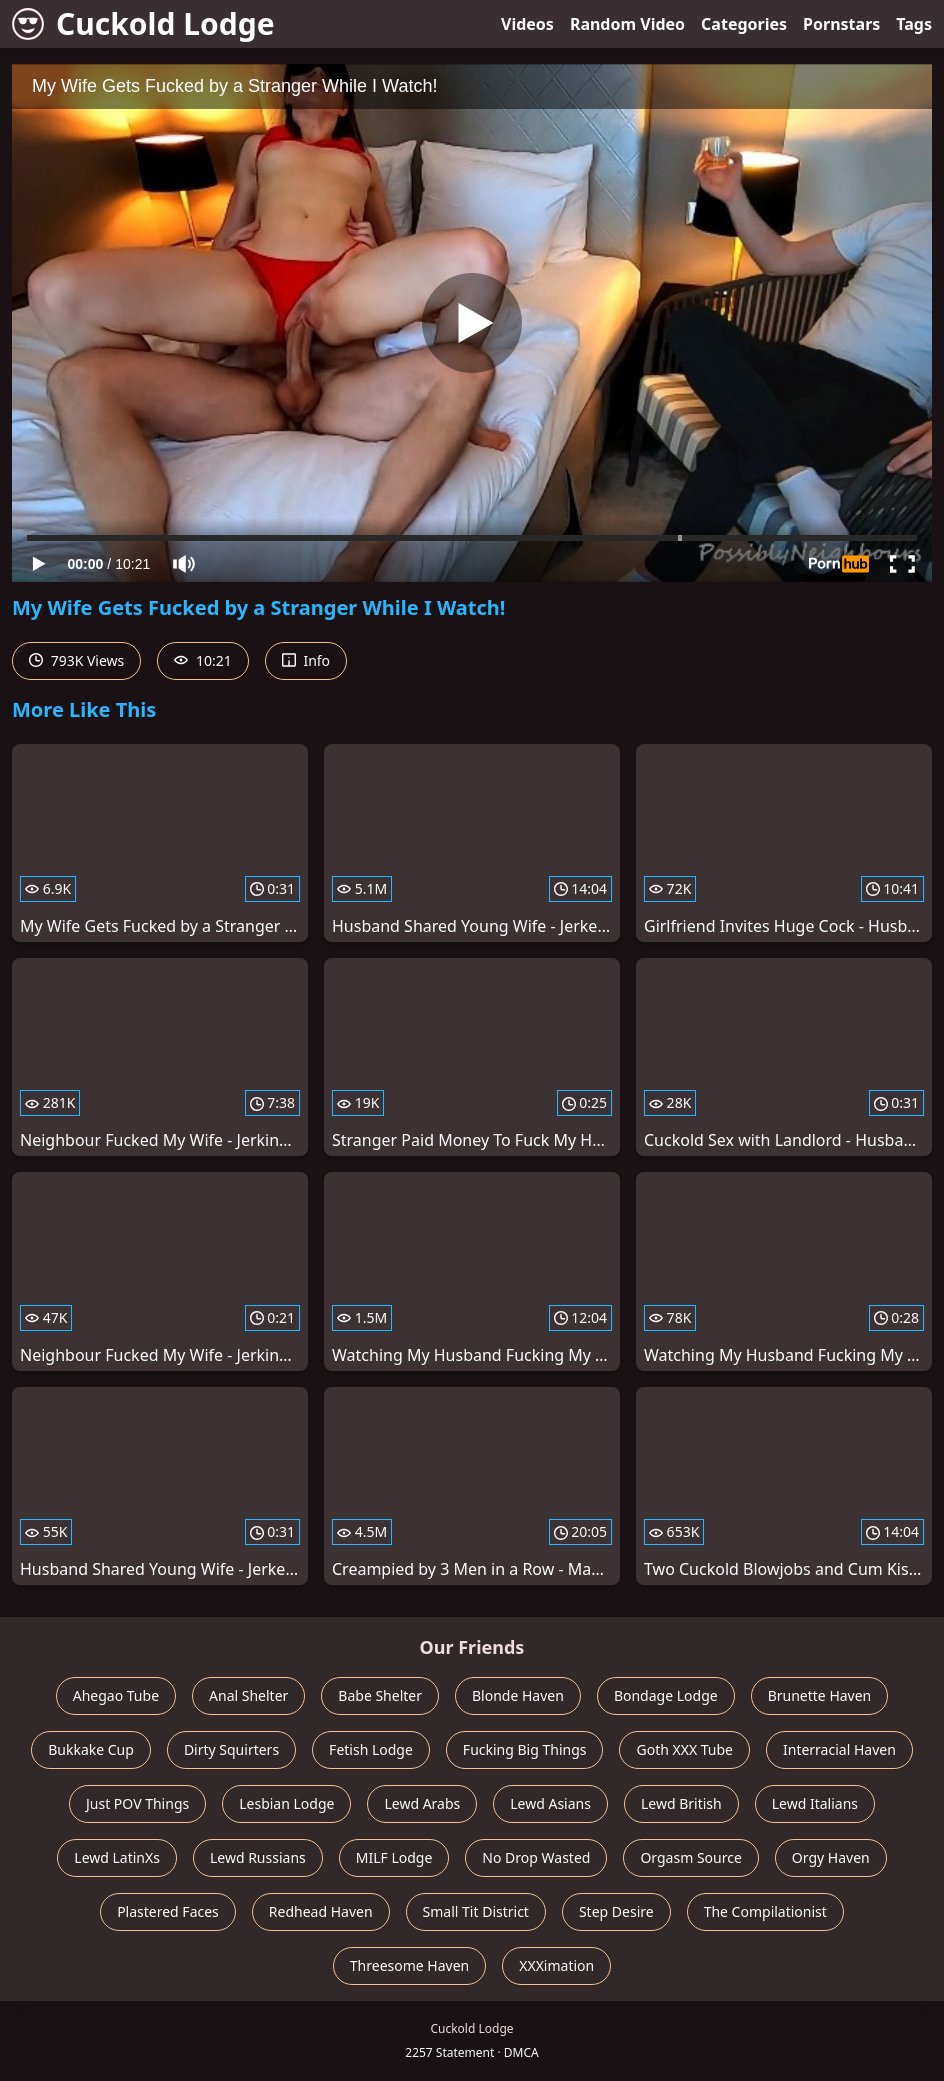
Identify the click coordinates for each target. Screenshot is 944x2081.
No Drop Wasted (536, 1857)
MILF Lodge (394, 1857)
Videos (527, 24)
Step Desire (616, 1911)
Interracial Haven (839, 1749)
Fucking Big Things (525, 1749)
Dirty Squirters (231, 1749)
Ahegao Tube (116, 1695)
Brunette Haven (820, 1695)
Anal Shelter (248, 1695)
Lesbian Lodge (286, 1803)
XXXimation (556, 1965)
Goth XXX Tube (684, 1749)
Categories (744, 24)
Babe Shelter (380, 1695)
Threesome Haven (409, 1965)
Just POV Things (137, 1803)
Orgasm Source (690, 1857)
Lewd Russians (258, 1857)
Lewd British (681, 1803)
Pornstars (841, 24)
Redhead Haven (321, 1911)
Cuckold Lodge (143, 23)
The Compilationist (765, 1911)
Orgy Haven (831, 1857)
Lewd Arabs (422, 1803)
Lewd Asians (550, 1803)
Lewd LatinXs (117, 1857)
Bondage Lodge (666, 1695)
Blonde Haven (518, 1695)
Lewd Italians (815, 1803)
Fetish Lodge (371, 1749)
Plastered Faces (168, 1911)
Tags (914, 24)
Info (306, 660)
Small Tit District (476, 1911)
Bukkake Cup (91, 1749)
